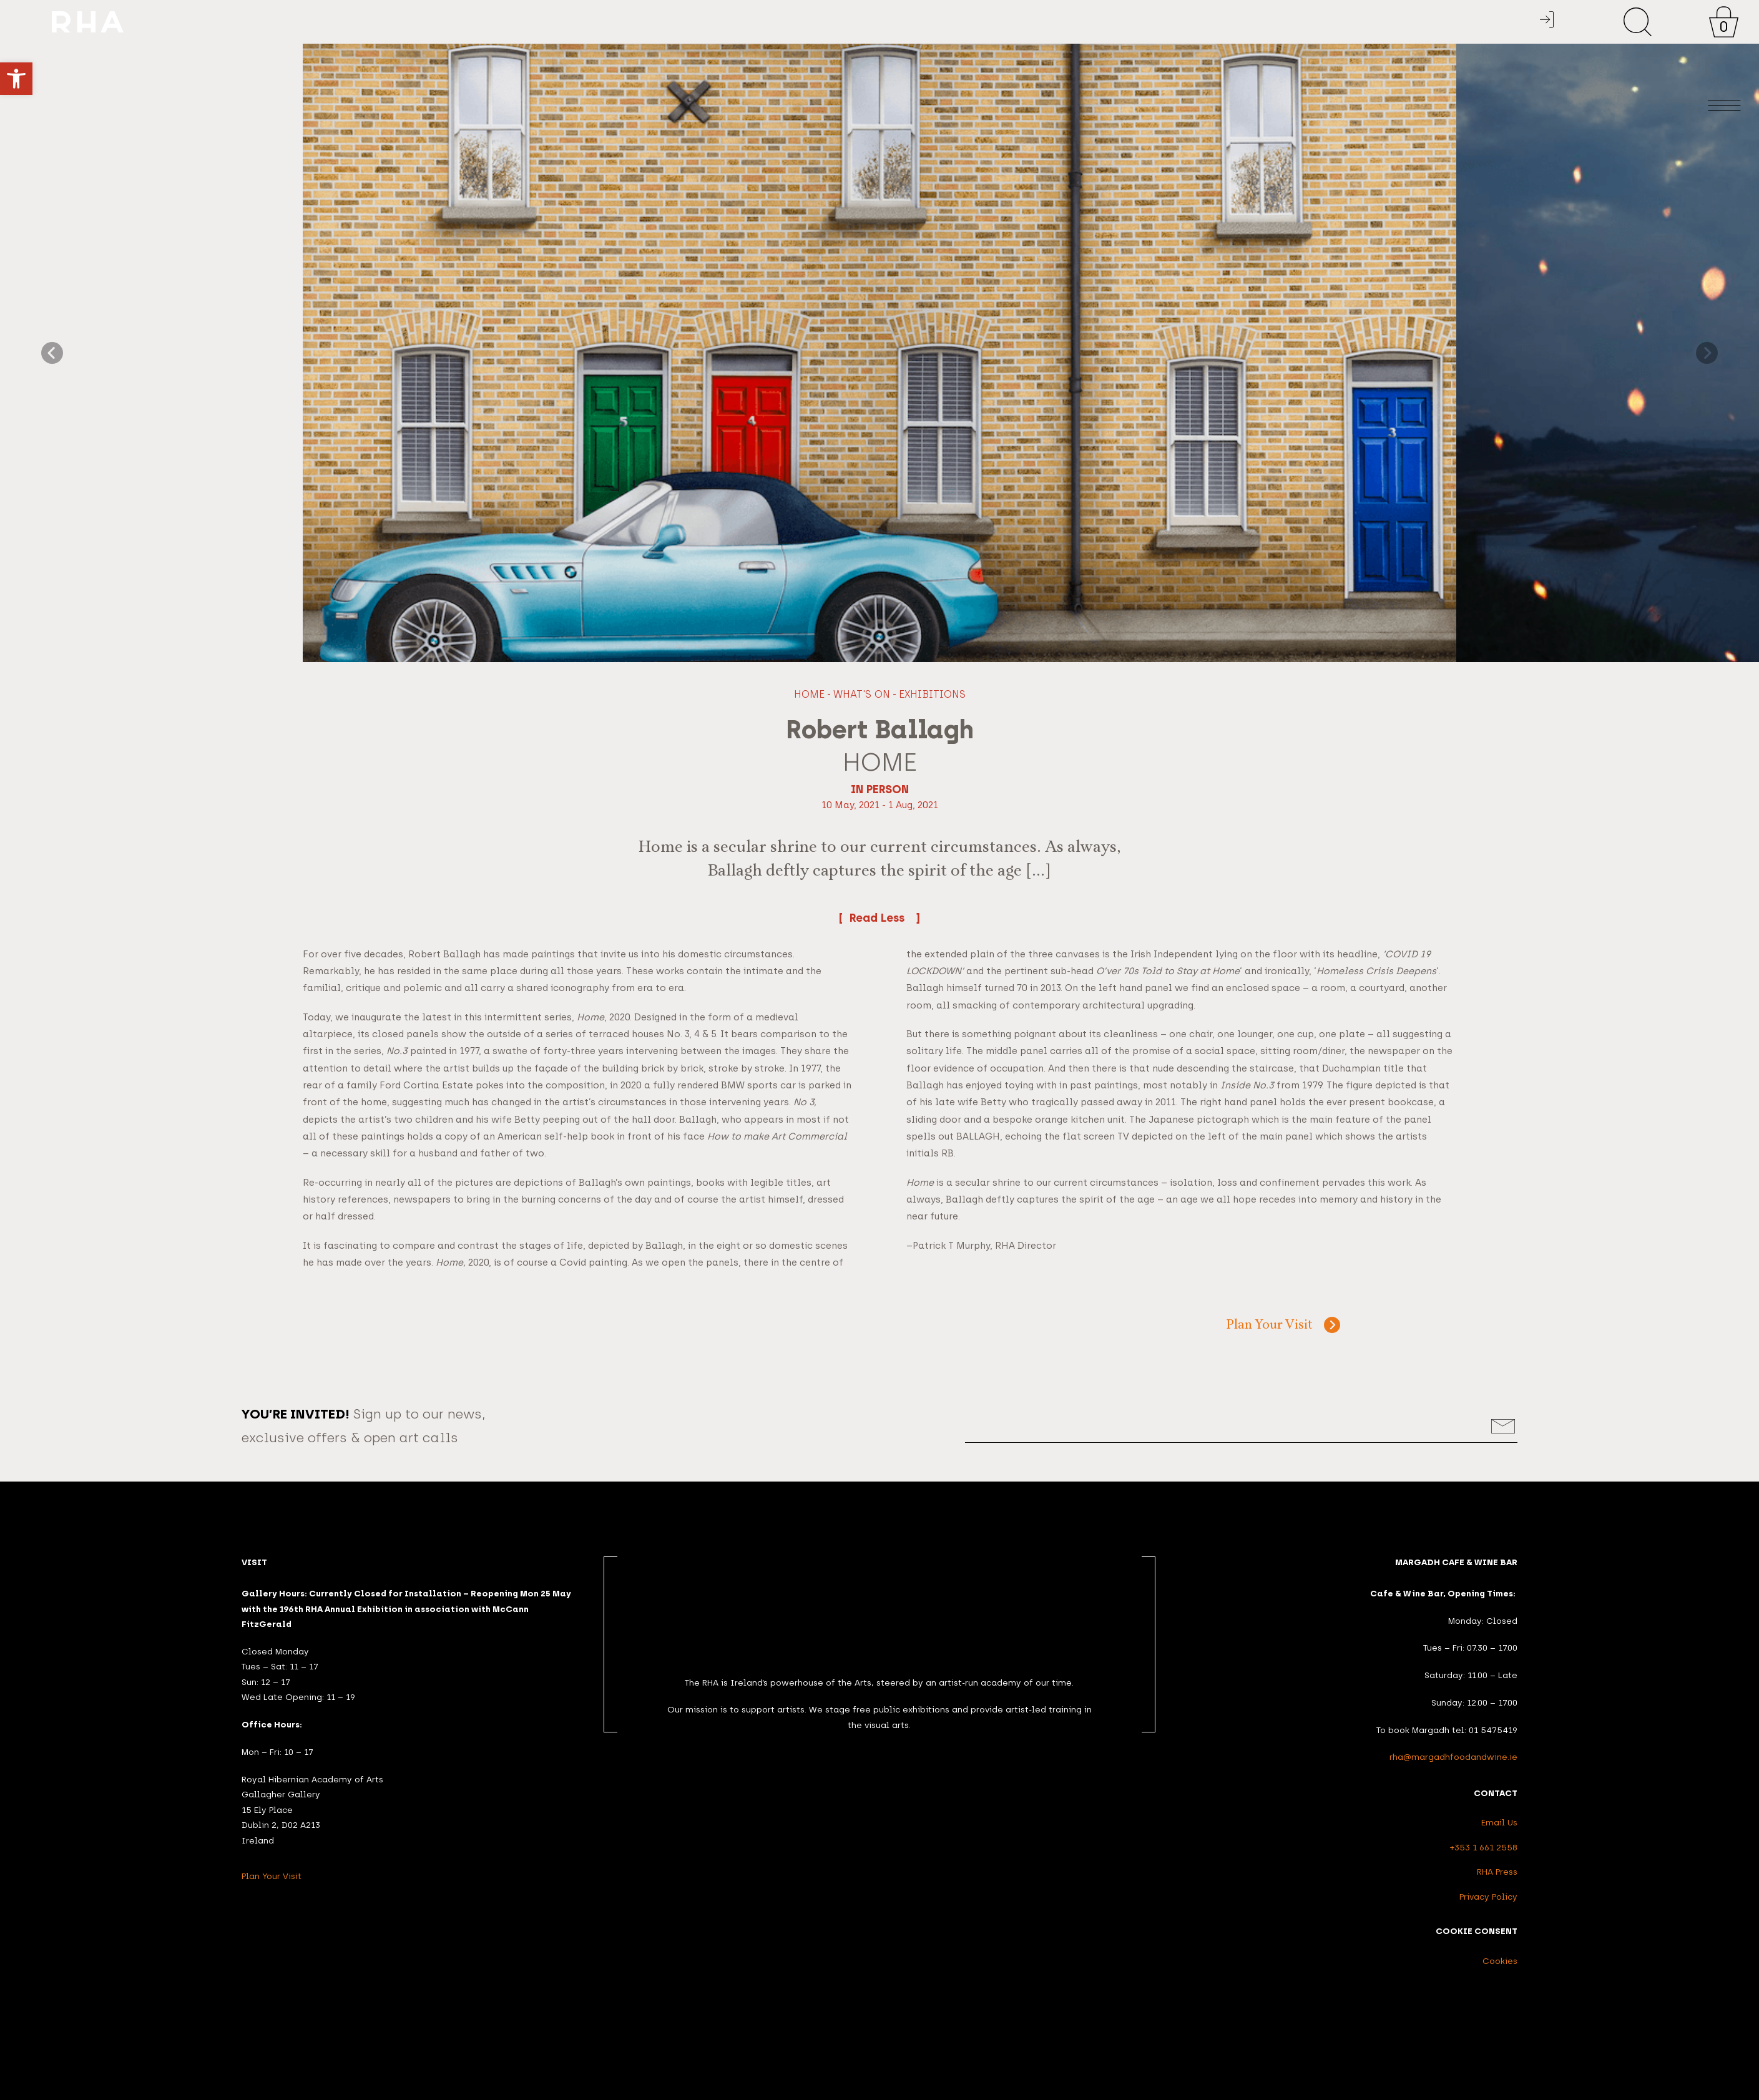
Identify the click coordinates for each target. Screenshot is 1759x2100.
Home (809, 694)
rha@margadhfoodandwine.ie (1453, 1757)
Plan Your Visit (1269, 1325)
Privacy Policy (1488, 1897)
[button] (16, 78)
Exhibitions (932, 694)
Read (879, 917)
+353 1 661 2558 (1483, 1847)
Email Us (1499, 1822)
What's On (861, 694)
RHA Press (1497, 1872)
